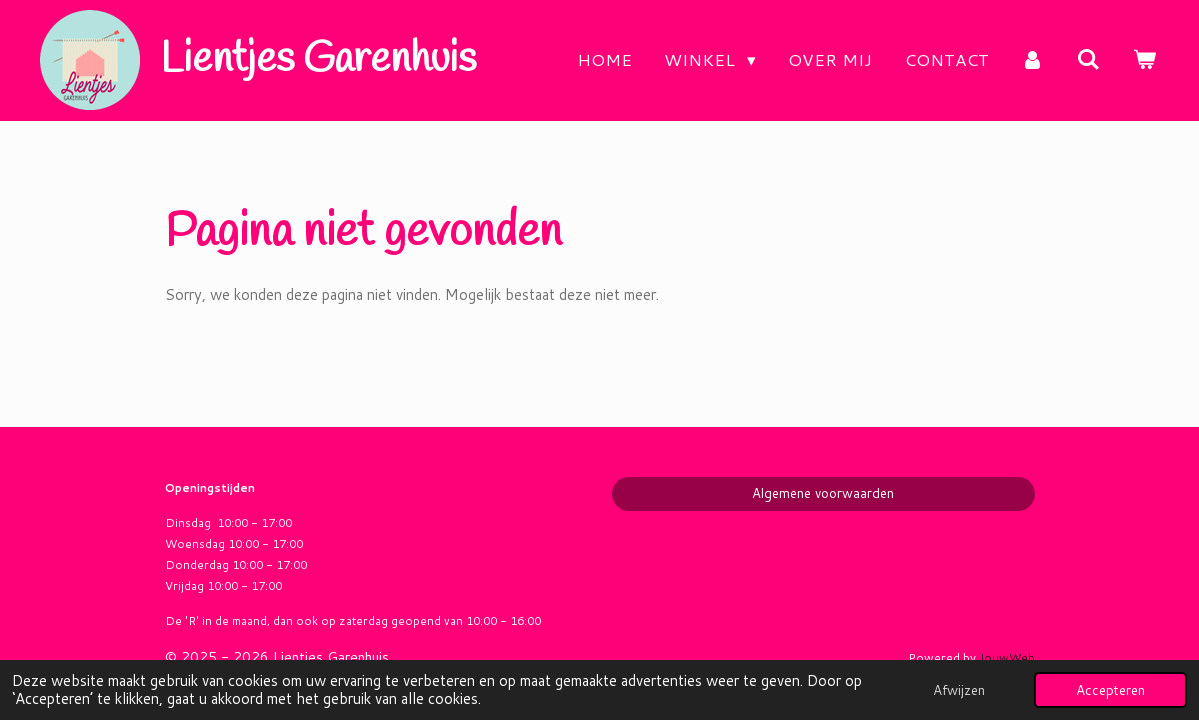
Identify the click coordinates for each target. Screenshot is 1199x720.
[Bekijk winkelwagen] (1144, 60)
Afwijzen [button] (959, 689)
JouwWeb (1007, 657)
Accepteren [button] (1110, 689)
